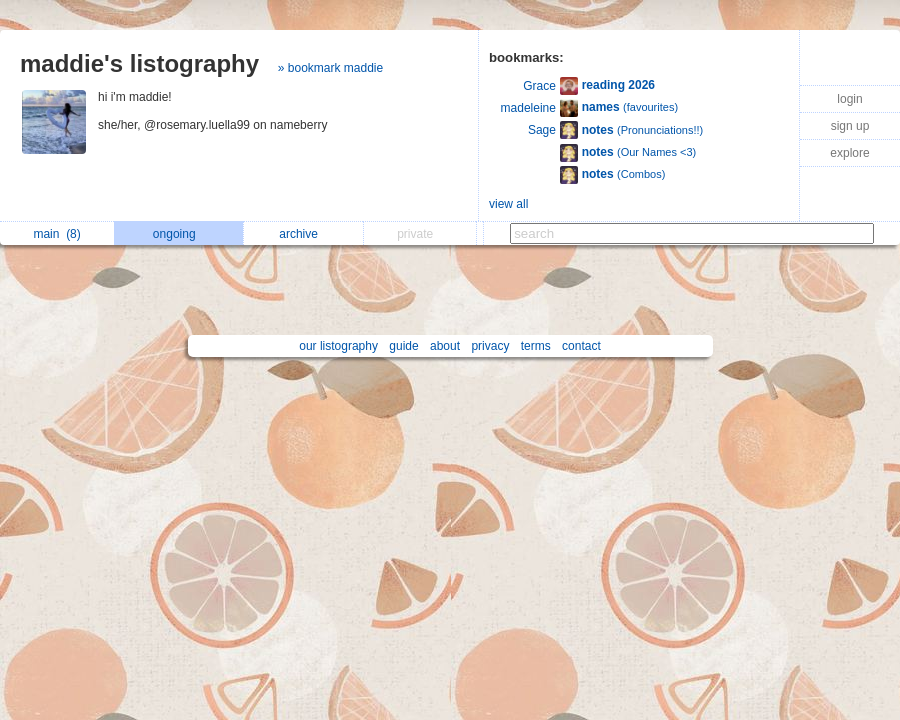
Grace (539, 86)
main (56, 234)
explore (849, 153)
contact (581, 346)
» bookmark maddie (330, 68)
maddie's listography (139, 63)
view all (508, 204)
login (849, 99)
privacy (490, 346)
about (445, 346)
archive (303, 234)
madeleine (528, 108)
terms (536, 346)
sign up (850, 126)
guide (403, 346)
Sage (542, 130)
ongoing (179, 234)
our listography (338, 346)
